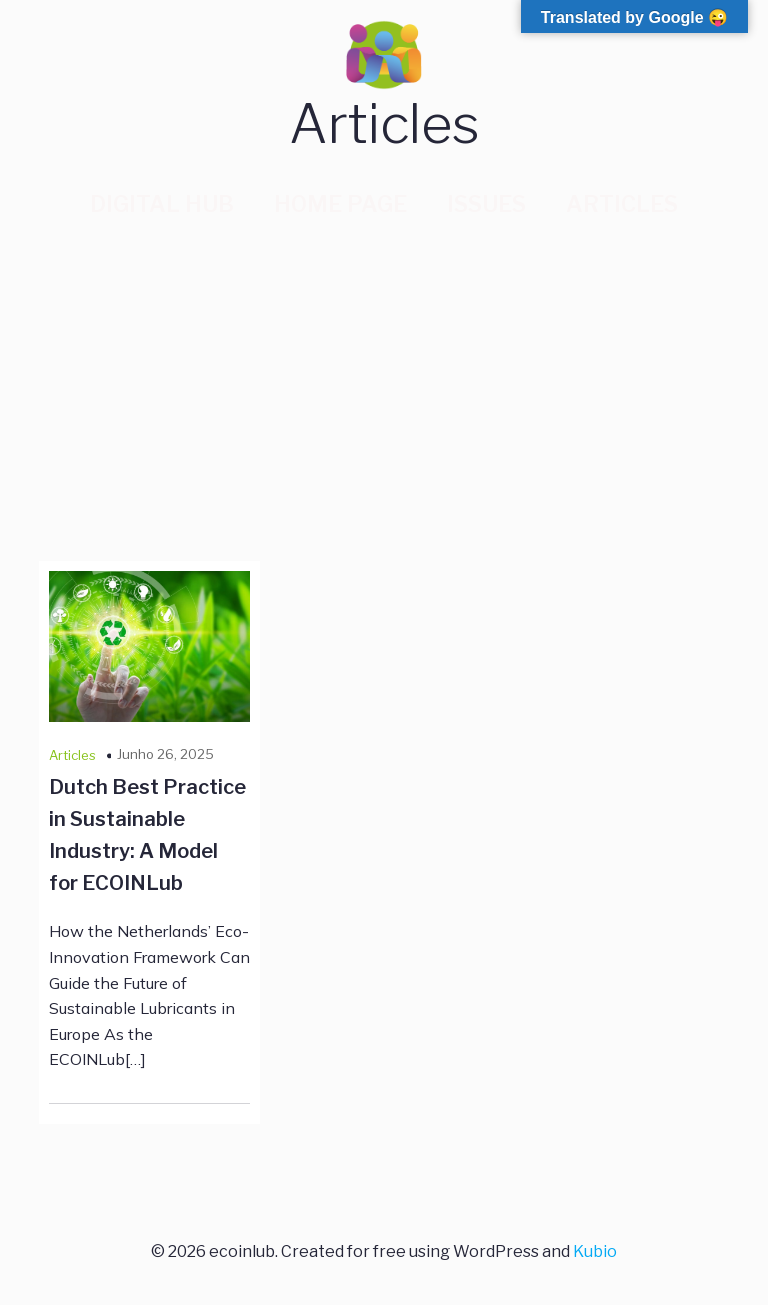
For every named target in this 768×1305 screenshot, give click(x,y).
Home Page (340, 204)
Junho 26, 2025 (165, 754)
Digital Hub (162, 204)
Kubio (595, 1251)
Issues (486, 204)
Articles (622, 204)
